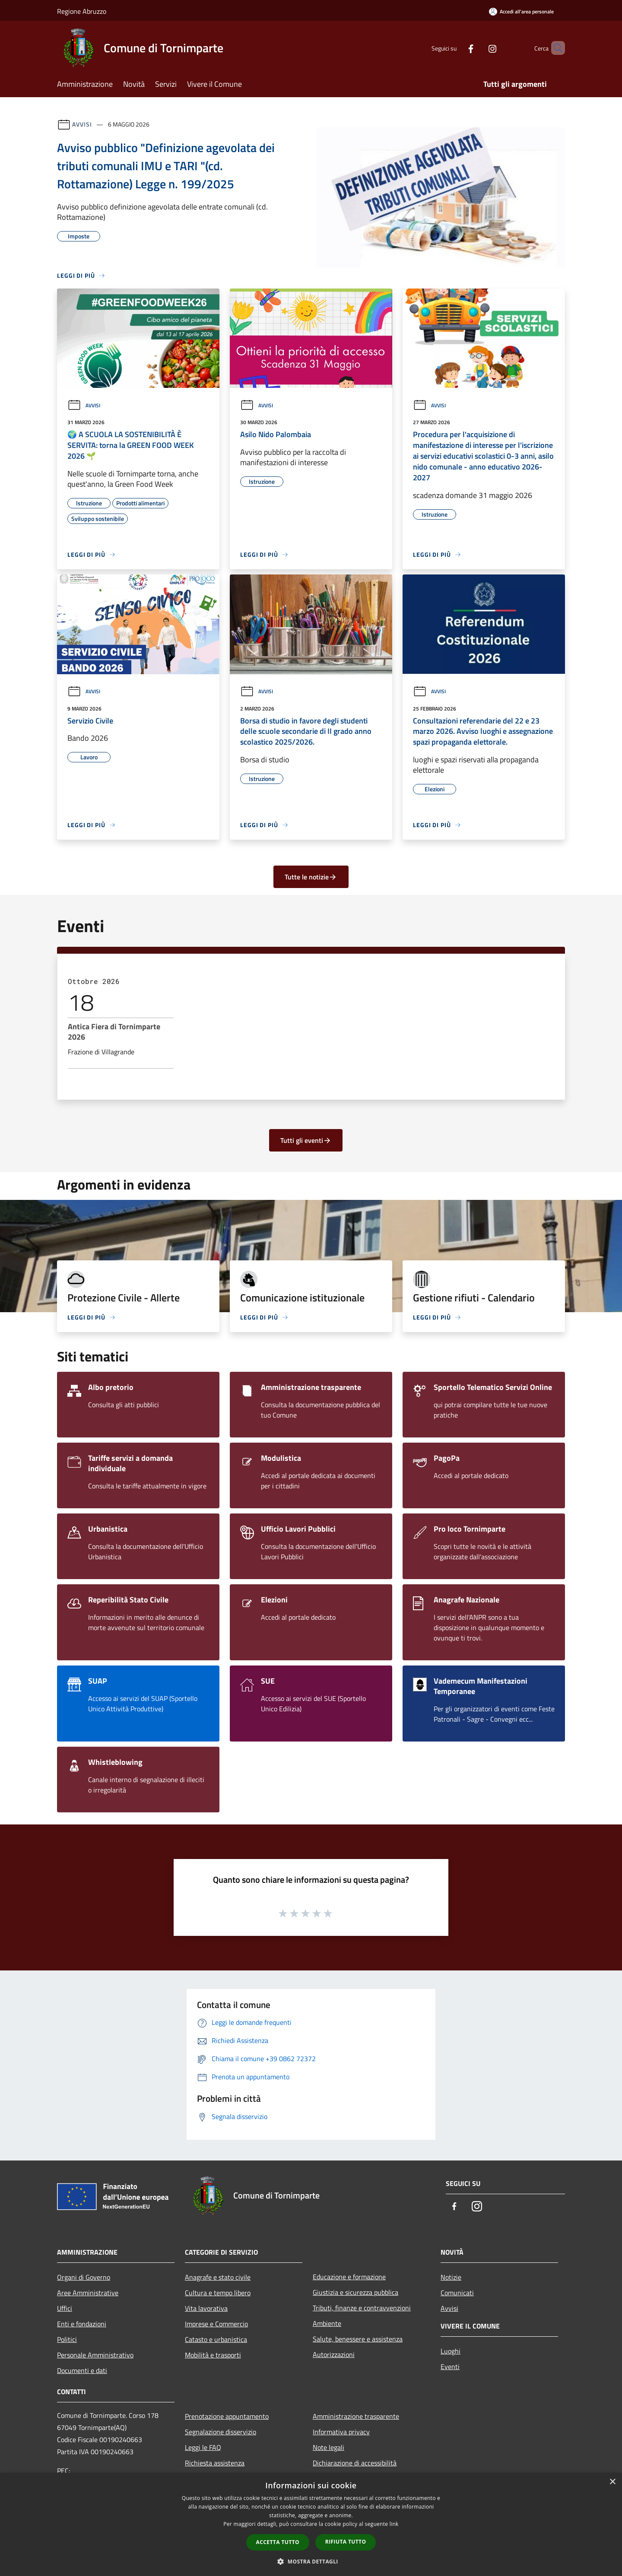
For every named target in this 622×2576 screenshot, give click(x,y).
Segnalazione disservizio (220, 2432)
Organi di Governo (83, 2277)
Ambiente (327, 2323)
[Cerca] (554, 48)
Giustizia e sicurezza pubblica (355, 2292)
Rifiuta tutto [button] (345, 2541)
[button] (311, 2561)
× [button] (612, 2482)
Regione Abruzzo (81, 11)
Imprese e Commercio (216, 2324)
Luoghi (450, 2351)
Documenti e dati (82, 2370)
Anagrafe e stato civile (218, 2277)
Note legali (328, 2447)
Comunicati (457, 2292)
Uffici (64, 2308)
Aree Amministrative (87, 2292)
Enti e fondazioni (81, 2324)
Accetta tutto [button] (277, 2542)
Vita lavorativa (206, 2308)
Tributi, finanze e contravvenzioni (362, 2308)
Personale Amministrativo (95, 2355)
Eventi (450, 2366)
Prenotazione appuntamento (227, 2416)
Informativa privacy (341, 2432)
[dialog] (311, 2524)
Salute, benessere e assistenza (358, 2339)
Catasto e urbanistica (216, 2339)
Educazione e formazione (349, 2276)
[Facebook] (456, 48)
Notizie (451, 2277)
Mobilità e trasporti (213, 2355)
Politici (67, 2339)
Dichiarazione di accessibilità (355, 2463)
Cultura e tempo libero (218, 2292)
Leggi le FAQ (203, 2447)
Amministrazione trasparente (356, 2416)
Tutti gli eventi (305, 1140)
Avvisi (82, 124)
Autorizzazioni (334, 2354)
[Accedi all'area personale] (521, 11)
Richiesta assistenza (214, 2463)
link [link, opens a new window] (394, 2524)
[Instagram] (477, 48)
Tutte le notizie (311, 877)
